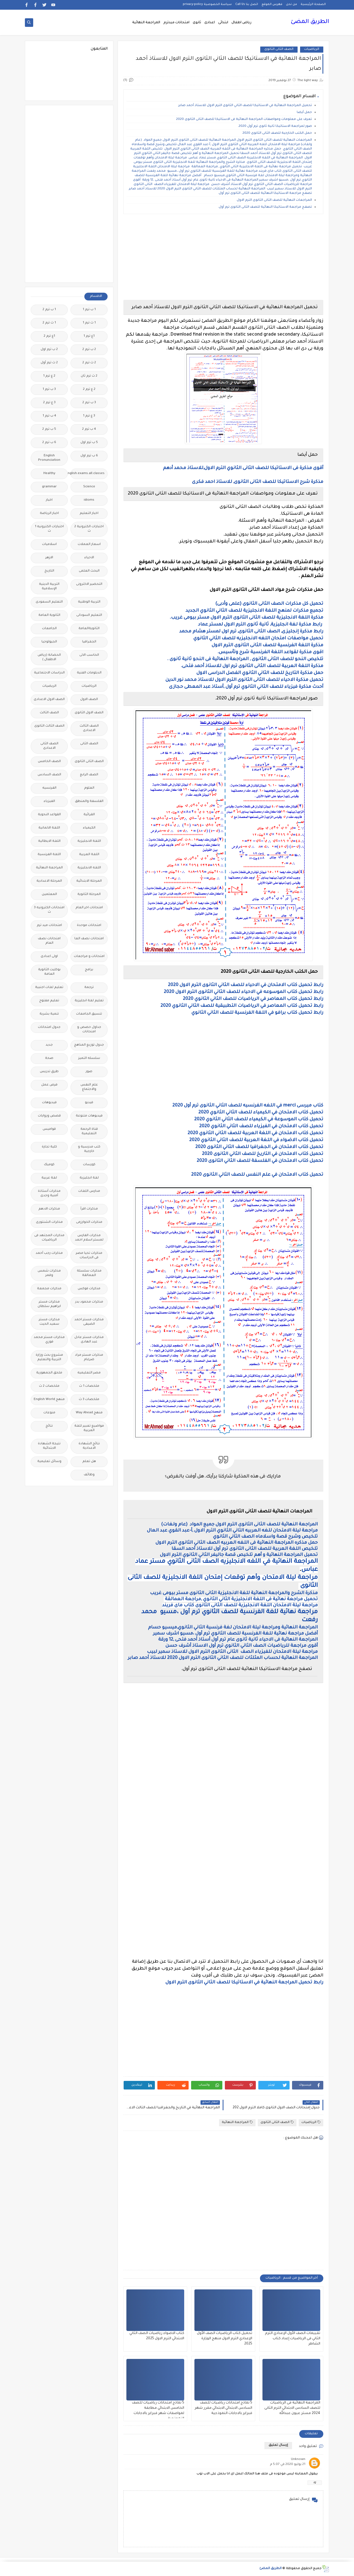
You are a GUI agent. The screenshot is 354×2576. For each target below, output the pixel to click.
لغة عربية (49, 1178)
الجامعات (49, 629)
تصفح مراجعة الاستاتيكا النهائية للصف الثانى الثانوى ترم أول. (265, 207)
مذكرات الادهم (49, 1209)
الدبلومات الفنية (89, 673)
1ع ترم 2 (49, 336)
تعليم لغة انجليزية (89, 1001)
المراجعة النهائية (146, 23)
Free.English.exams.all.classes (88, 473)
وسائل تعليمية (49, 1461)
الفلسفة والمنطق (89, 801)
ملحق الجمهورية (49, 1373)
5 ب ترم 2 (49, 429)
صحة (49, 1058)
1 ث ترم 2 (49, 323)
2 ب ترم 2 (89, 349)
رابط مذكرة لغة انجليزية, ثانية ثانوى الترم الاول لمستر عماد (260, 624)
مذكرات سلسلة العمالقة (89, 1273)
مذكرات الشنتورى (49, 1222)
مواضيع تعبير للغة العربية (89, 1428)
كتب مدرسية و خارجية (89, 1149)
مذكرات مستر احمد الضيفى (89, 1322)
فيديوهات (49, 1103)
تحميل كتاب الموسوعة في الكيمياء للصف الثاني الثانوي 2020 (258, 1119)
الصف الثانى (89, 744)
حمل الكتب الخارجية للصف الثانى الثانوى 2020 (277, 133)
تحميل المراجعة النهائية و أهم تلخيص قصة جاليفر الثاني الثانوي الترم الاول (238, 1555)
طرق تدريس (49, 1072)
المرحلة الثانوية (89, 894)
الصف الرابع (89, 775)
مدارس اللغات (89, 1191)
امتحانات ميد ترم (49, 925)
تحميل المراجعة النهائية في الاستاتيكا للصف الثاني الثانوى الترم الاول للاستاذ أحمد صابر (245, 105)
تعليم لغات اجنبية (49, 987)
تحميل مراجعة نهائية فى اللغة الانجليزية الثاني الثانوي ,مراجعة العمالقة (241, 1599)
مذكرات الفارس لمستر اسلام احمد (89, 1238)
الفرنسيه (49, 788)
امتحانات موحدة (89, 925)
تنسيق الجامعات (89, 1014)
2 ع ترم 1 (49, 376)
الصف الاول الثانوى (89, 713)
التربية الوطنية (89, 602)
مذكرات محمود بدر (89, 1302)
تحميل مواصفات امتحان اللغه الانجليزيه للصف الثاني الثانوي (257, 638)
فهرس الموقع (272, 4)
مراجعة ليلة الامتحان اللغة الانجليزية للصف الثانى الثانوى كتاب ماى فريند (240, 1605)
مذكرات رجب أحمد (49, 1253)
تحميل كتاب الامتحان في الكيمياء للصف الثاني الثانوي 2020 (260, 1112)
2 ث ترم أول (49, 363)
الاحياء (89, 558)
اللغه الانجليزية (89, 868)
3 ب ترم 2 (89, 403)
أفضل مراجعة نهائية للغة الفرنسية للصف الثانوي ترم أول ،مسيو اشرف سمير (235, 1633)
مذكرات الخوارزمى (89, 1222)
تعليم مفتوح (49, 1001)
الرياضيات (311, 49)
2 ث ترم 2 (89, 363)
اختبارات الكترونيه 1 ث (49, 529)
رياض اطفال (241, 23)
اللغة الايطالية (49, 841)
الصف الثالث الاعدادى (89, 728)
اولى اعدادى (49, 956)
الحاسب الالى (89, 655)
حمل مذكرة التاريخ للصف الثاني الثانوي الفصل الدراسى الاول (259, 673)
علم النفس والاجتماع (89, 1087)
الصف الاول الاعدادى (49, 699)
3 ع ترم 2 (49, 403)
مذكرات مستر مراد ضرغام (89, 1357)
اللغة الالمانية (49, 828)
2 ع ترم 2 (89, 389)
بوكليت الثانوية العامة (49, 972)
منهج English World (49, 1399)
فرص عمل (49, 1085)
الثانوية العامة (49, 615)
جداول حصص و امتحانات (89, 1030)
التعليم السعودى (49, 602)
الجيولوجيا (49, 642)
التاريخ (49, 571)
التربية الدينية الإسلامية (49, 587)
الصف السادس (49, 775)
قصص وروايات (49, 1116)
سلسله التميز (89, 1058)
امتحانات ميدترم (176, 23)
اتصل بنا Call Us (246, 4)
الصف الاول (89, 699)
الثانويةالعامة (89, 629)
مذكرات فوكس (89, 1289)
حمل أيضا (304, 112)
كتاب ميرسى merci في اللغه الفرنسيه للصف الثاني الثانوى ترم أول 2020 (247, 1105)
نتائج (49, 1426)
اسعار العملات (89, 544)
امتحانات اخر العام (89, 908)
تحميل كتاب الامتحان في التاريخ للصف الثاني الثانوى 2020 (262, 1154)
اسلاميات (49, 544)
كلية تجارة (49, 1147)
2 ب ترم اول (49, 349)
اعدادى (209, 23)
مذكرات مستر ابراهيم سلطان (49, 1304)
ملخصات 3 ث (89, 1399)
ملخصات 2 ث (49, 1386)
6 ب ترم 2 (49, 442)
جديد (49, 1045)
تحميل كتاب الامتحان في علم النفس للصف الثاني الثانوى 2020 (257, 1174)
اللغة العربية (89, 854)
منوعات (49, 1413)
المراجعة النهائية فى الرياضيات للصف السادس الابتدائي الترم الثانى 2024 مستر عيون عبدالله (292, 2408)
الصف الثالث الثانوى (49, 726)
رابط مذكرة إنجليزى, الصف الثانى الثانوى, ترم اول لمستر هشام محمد (251, 631)
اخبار (49, 500)
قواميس (49, 1129)
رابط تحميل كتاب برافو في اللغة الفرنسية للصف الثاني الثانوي (257, 1012)
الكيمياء (89, 828)
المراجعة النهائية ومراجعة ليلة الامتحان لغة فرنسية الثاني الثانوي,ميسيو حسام (232, 1627)
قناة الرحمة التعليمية (89, 1132)
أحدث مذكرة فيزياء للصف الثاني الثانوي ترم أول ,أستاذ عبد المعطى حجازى (246, 686)
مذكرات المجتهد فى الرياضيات (49, 1238)
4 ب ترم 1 (49, 416)
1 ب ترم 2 (49, 310)
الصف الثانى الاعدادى (49, 746)
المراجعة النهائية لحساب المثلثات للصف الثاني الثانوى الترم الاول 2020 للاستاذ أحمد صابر (223, 1658)
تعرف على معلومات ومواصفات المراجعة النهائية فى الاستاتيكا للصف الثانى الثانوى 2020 (244, 119)
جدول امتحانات (49, 1027)
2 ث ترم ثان (89, 376)
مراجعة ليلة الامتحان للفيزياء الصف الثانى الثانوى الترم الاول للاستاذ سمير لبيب (232, 1651)
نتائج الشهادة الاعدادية (89, 1446)
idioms (89, 500)
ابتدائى (223, 23)
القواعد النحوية (49, 815)
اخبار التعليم (89, 513)
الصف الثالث (49, 713)
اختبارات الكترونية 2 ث (89, 529)
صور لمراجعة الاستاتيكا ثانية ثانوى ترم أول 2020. (275, 126)
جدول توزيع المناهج (89, 1045)
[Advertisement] (223, 257)
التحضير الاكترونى (89, 584)
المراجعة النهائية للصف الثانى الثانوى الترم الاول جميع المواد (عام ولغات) (239, 1524)
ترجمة (89, 987)
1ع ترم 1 (89, 336)
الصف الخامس (49, 761)
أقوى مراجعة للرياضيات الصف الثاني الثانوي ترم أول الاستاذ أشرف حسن (241, 1645)
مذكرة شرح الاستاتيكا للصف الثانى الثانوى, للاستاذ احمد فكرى (257, 482)
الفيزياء (49, 801)
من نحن (291, 4)
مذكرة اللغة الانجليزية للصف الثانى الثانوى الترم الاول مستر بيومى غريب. (246, 617)
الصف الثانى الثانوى (278, 49)
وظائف (89, 1475)
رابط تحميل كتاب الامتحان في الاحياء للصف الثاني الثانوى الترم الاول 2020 (245, 985)
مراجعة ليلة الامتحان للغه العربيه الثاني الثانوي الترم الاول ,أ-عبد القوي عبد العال (232, 1530)
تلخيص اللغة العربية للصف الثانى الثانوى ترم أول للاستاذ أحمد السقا (244, 1548)
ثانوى (197, 23)
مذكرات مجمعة (49, 1289)
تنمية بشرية (49, 1014)
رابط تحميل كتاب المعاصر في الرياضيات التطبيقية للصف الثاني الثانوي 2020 (241, 1005)
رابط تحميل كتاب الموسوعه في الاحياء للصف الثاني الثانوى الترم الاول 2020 (243, 992)
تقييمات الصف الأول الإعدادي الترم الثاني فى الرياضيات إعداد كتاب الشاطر (292, 2338)
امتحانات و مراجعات (89, 956)
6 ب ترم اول (89, 456)
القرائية (89, 815)
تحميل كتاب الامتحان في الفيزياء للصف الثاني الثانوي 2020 (261, 1126)
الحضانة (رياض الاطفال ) (49, 657)
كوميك (49, 1165)
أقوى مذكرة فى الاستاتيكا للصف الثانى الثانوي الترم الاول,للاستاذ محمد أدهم (243, 468)
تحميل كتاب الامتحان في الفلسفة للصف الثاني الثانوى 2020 (260, 1161)
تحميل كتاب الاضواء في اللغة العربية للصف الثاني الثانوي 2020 (256, 1140)
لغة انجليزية (89, 1178)
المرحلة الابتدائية (89, 881)
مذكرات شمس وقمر (49, 1273)
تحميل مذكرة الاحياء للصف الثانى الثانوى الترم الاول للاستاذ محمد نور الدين (243, 680)
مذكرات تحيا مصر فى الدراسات (89, 1256)
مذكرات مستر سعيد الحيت (49, 1322)
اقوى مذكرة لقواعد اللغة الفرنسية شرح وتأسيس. (270, 652)
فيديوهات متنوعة (89, 1116)
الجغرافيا (89, 642)
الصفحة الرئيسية (313, 4)
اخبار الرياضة (49, 513)
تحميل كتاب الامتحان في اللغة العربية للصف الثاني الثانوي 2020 (255, 1133)
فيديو (89, 1103)
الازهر (49, 558)
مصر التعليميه (89, 1373)
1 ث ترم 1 (89, 323)
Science (89, 487)
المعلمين (49, 894)
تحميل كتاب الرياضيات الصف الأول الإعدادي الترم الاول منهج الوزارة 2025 (224, 2338)
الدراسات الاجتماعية (49, 673)
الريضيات (49, 686)
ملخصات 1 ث (89, 1386)
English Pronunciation (49, 458)
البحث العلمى (89, 571)
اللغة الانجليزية (89, 841)
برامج (89, 970)
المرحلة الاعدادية (49, 881)
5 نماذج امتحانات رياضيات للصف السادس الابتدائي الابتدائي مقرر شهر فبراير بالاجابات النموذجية (223, 2408)
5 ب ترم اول (89, 442)
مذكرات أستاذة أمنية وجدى (49, 1194)
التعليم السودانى (89, 615)
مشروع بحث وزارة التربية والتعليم (49, 1357)
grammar (49, 487)
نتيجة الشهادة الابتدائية (49, 1446)
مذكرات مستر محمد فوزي (49, 1340)
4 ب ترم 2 (89, 429)
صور (89, 1072)
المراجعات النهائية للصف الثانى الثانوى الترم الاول (274, 200)
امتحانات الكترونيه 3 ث (49, 910)
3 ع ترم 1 (89, 416)
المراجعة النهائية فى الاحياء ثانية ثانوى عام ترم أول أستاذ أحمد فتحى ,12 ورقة (237, 1639)
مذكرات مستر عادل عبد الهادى (89, 1340)
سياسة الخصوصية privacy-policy (207, 4)
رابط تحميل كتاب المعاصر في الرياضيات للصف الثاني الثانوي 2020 (253, 999)
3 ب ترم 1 (49, 389)
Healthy (49, 473)
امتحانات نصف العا (89, 939)
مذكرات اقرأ (89, 1209)
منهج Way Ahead (89, 1413)
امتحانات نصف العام (49, 941)
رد (314, 2482)
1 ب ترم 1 (89, 310)
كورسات (89, 1165)
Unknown (298, 2459)
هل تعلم (89, 1461)
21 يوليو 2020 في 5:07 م (287, 2464)
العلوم (89, 788)
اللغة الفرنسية (49, 854)
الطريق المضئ (310, 22)
